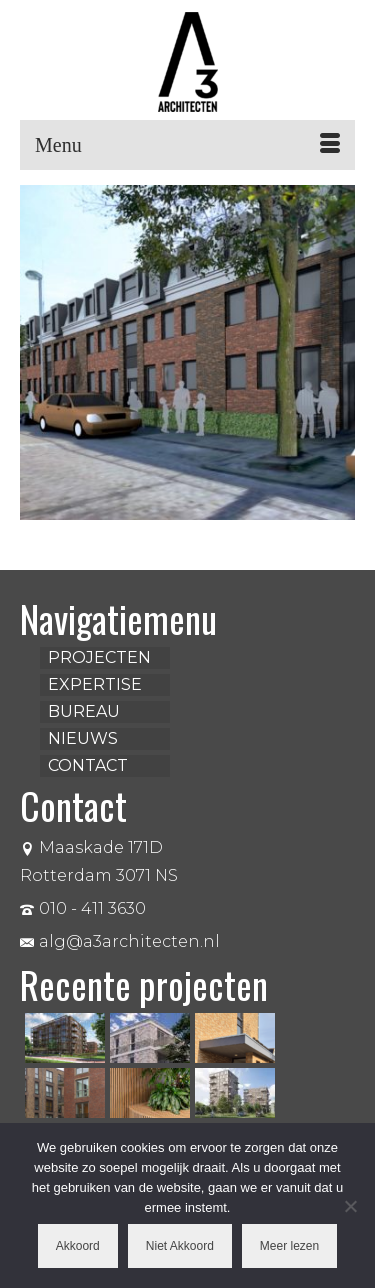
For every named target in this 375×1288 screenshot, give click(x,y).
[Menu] (187, 145)
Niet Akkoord (180, 1246)
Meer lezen (289, 1246)
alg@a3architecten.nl (120, 941)
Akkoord (78, 1246)
